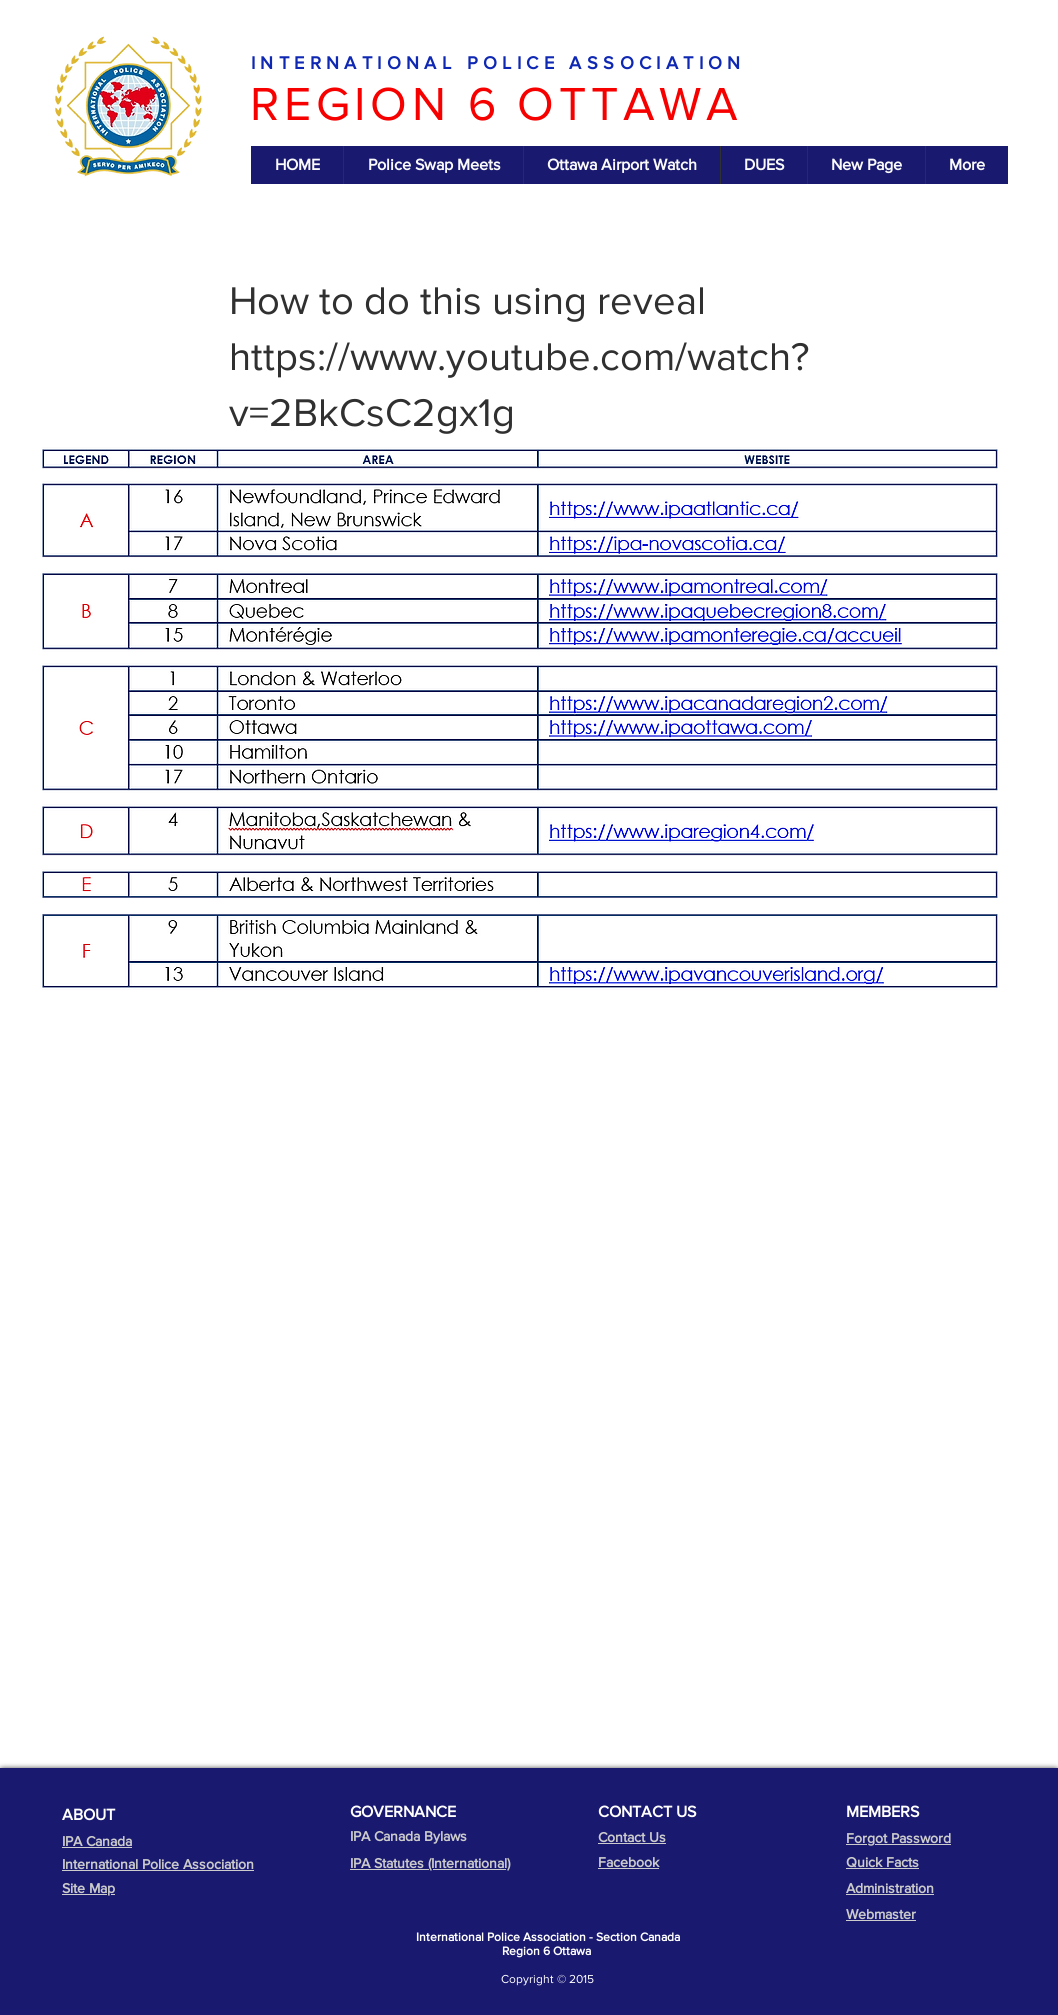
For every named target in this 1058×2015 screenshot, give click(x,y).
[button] (297, 165)
